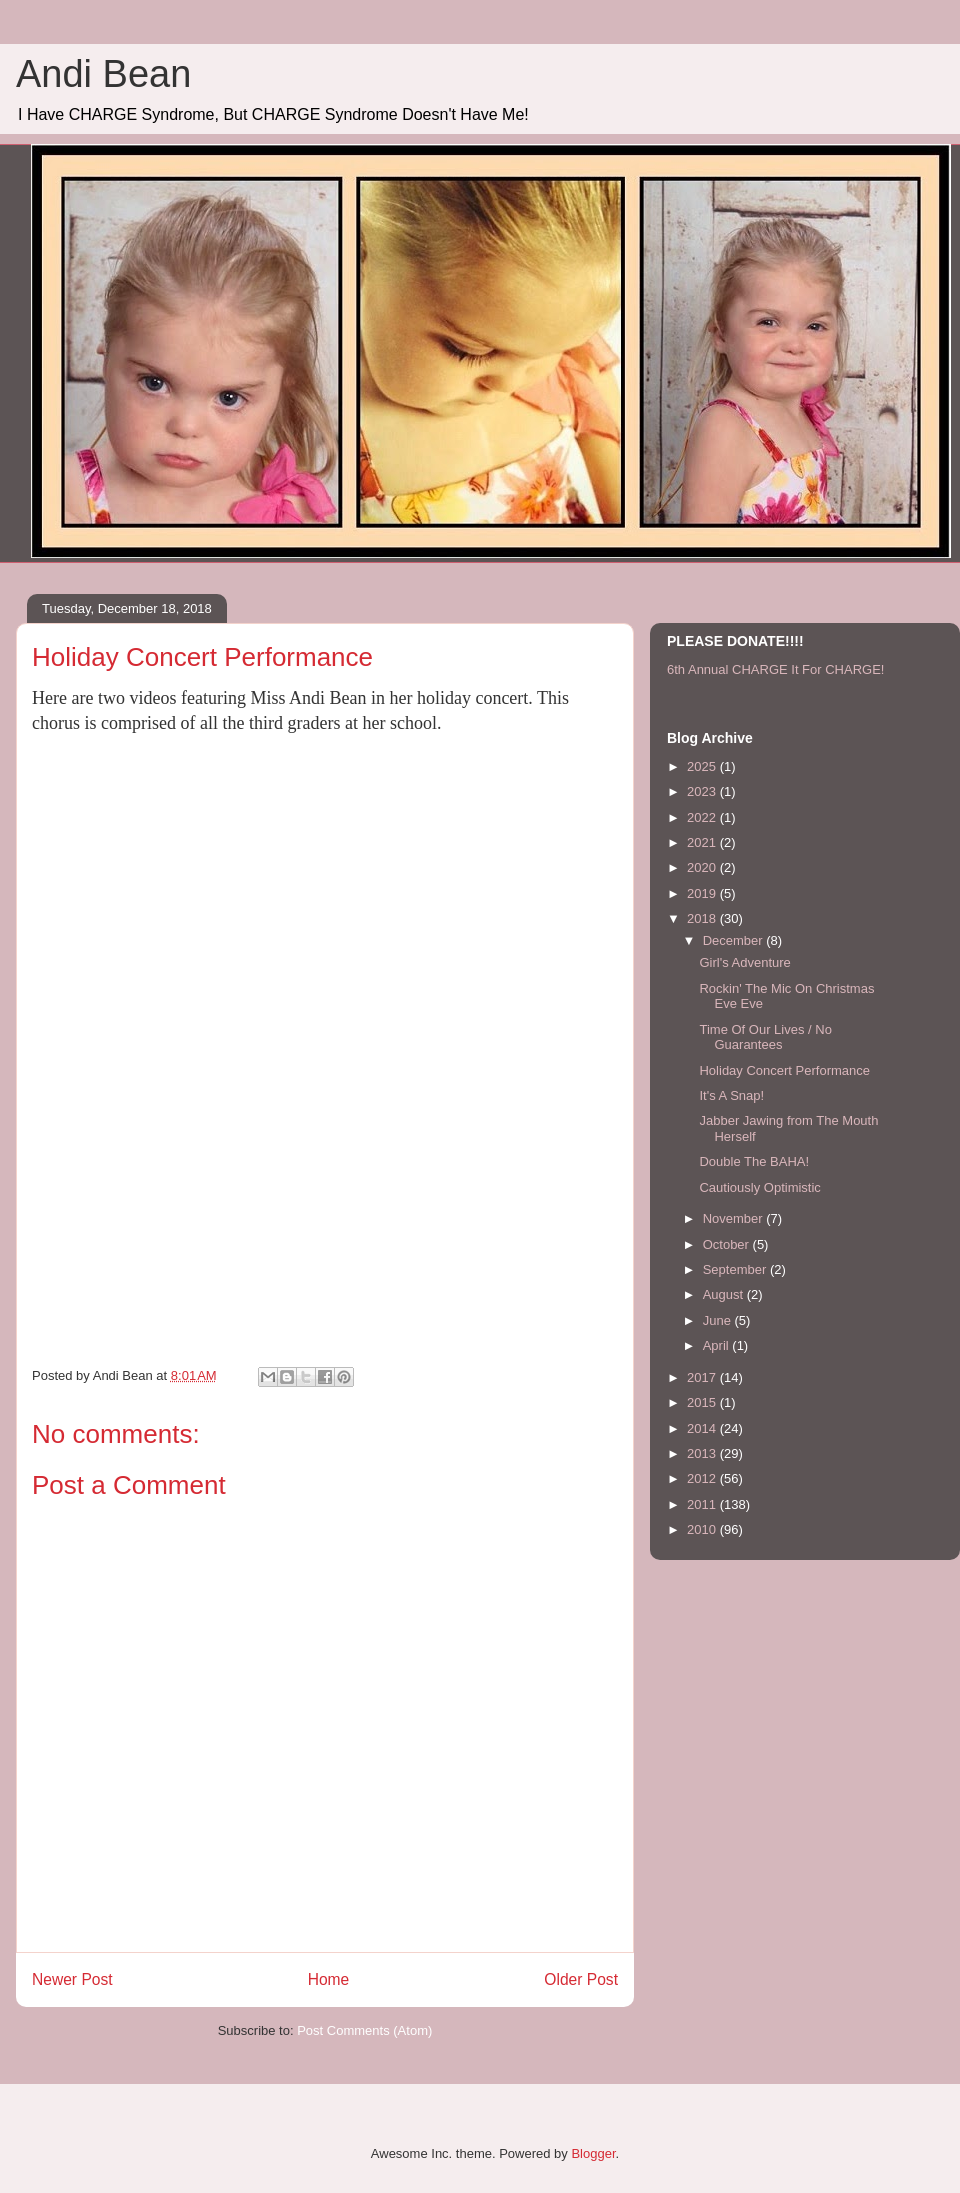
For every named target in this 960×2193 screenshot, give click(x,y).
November (735, 1218)
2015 (703, 1402)
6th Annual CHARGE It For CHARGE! (775, 669)
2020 (703, 867)
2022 (703, 817)
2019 (703, 893)
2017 (703, 1377)
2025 (703, 766)
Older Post (581, 1979)
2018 (703, 918)
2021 (703, 842)
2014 (703, 1428)
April (718, 1345)
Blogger (593, 2153)
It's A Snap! (731, 1095)
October (728, 1244)
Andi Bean (103, 74)
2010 (703, 1529)
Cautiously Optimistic (759, 1187)
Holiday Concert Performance (784, 1070)
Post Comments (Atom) (364, 2030)
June (719, 1320)
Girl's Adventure (744, 962)
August (725, 1294)
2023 (703, 791)
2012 (703, 1478)
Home (329, 1979)
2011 (703, 1504)
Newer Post (72, 1979)
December (735, 940)
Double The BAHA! (754, 1161)
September (736, 1269)
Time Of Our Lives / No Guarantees (765, 1037)
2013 (703, 1453)
